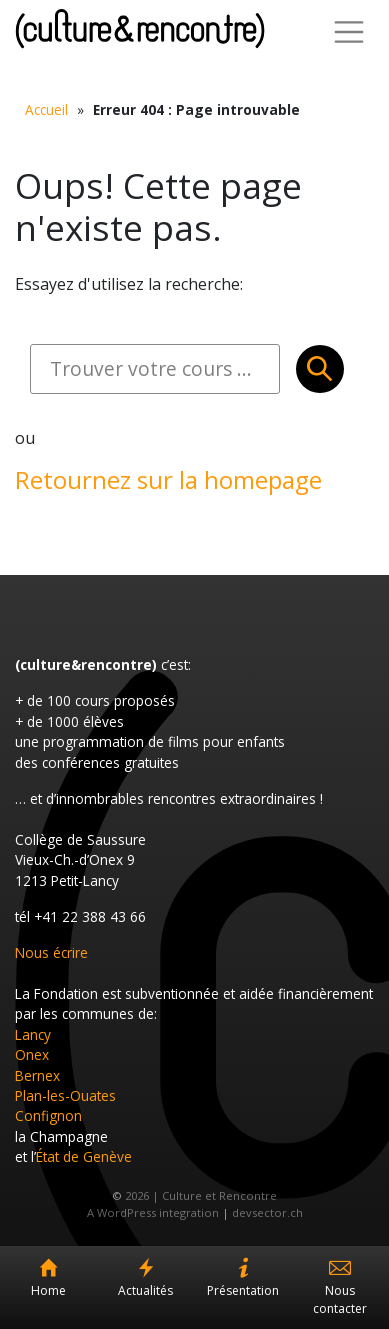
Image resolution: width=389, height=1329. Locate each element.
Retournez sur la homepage (168, 479)
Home (48, 1290)
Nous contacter (340, 1299)
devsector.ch (267, 1212)
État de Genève (84, 1156)
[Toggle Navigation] (349, 32)
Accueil (46, 109)
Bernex (37, 1075)
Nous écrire (51, 952)
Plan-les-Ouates (65, 1095)
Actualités (145, 1290)
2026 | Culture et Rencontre (201, 1195)
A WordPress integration (153, 1212)
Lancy (33, 1034)
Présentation (243, 1290)
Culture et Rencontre (140, 28)
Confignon (48, 1115)
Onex (32, 1054)
